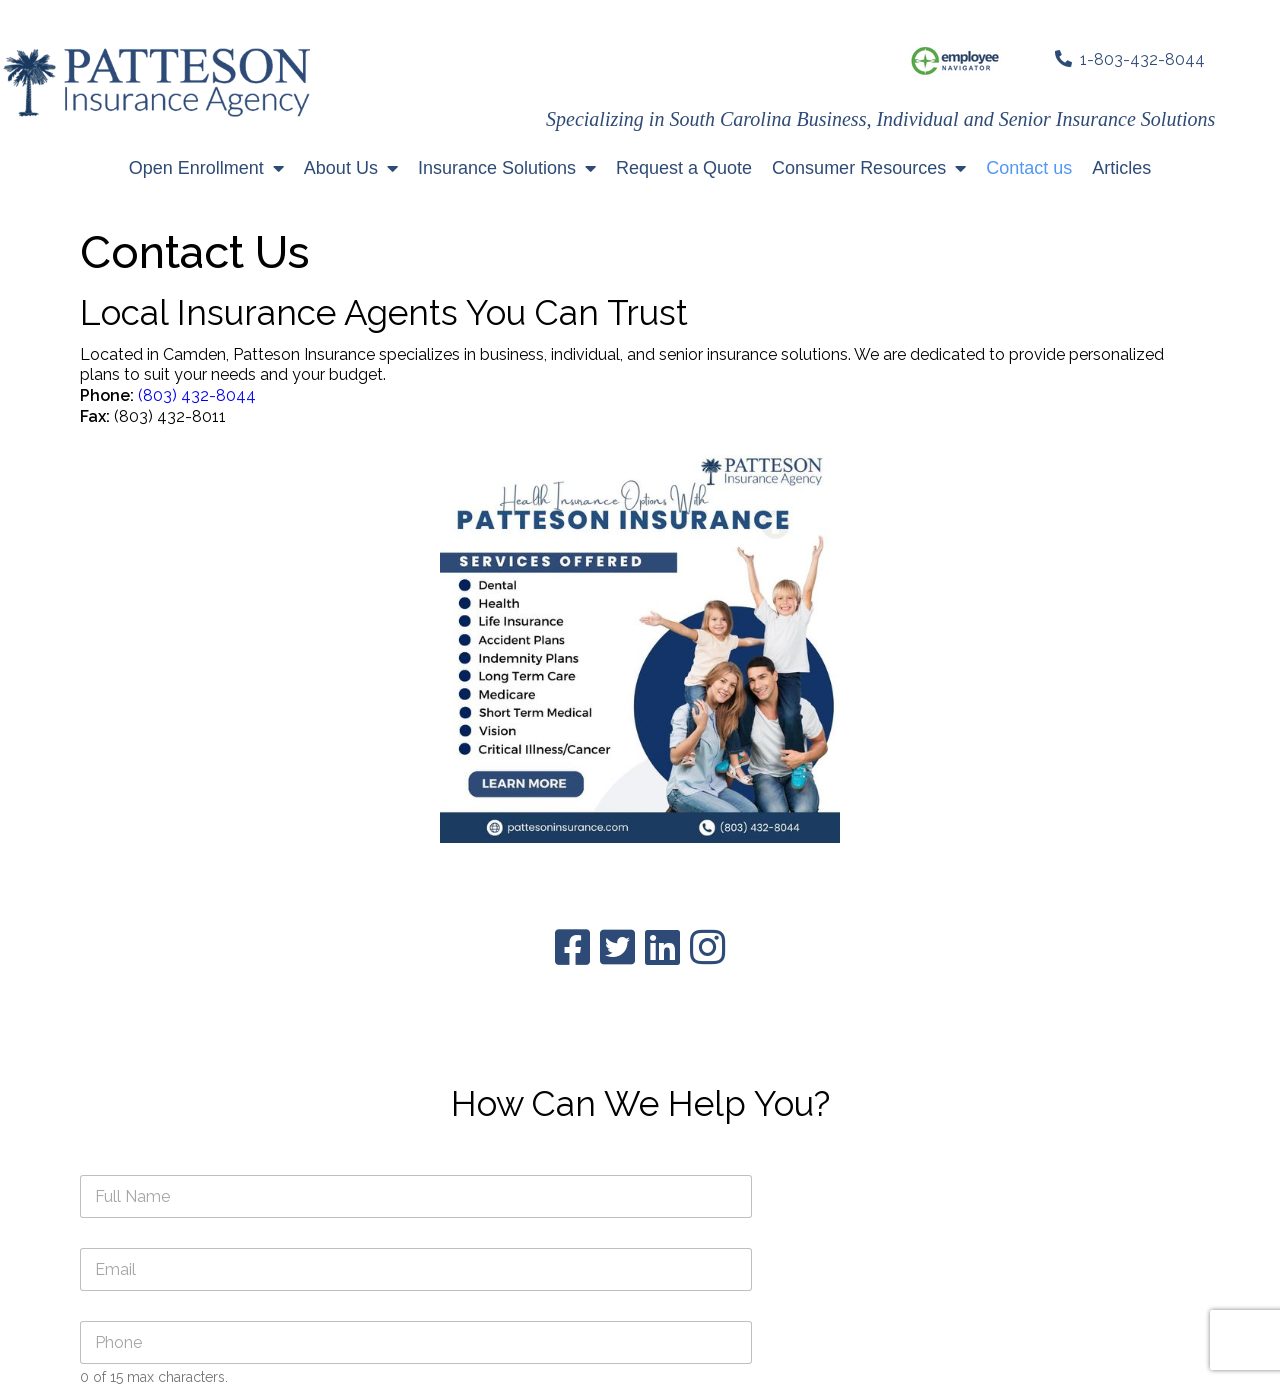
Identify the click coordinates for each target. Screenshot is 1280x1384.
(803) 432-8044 (197, 452)
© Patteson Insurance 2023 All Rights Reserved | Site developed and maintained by (605, 1352)
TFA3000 (949, 1352)
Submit (709, 885)
